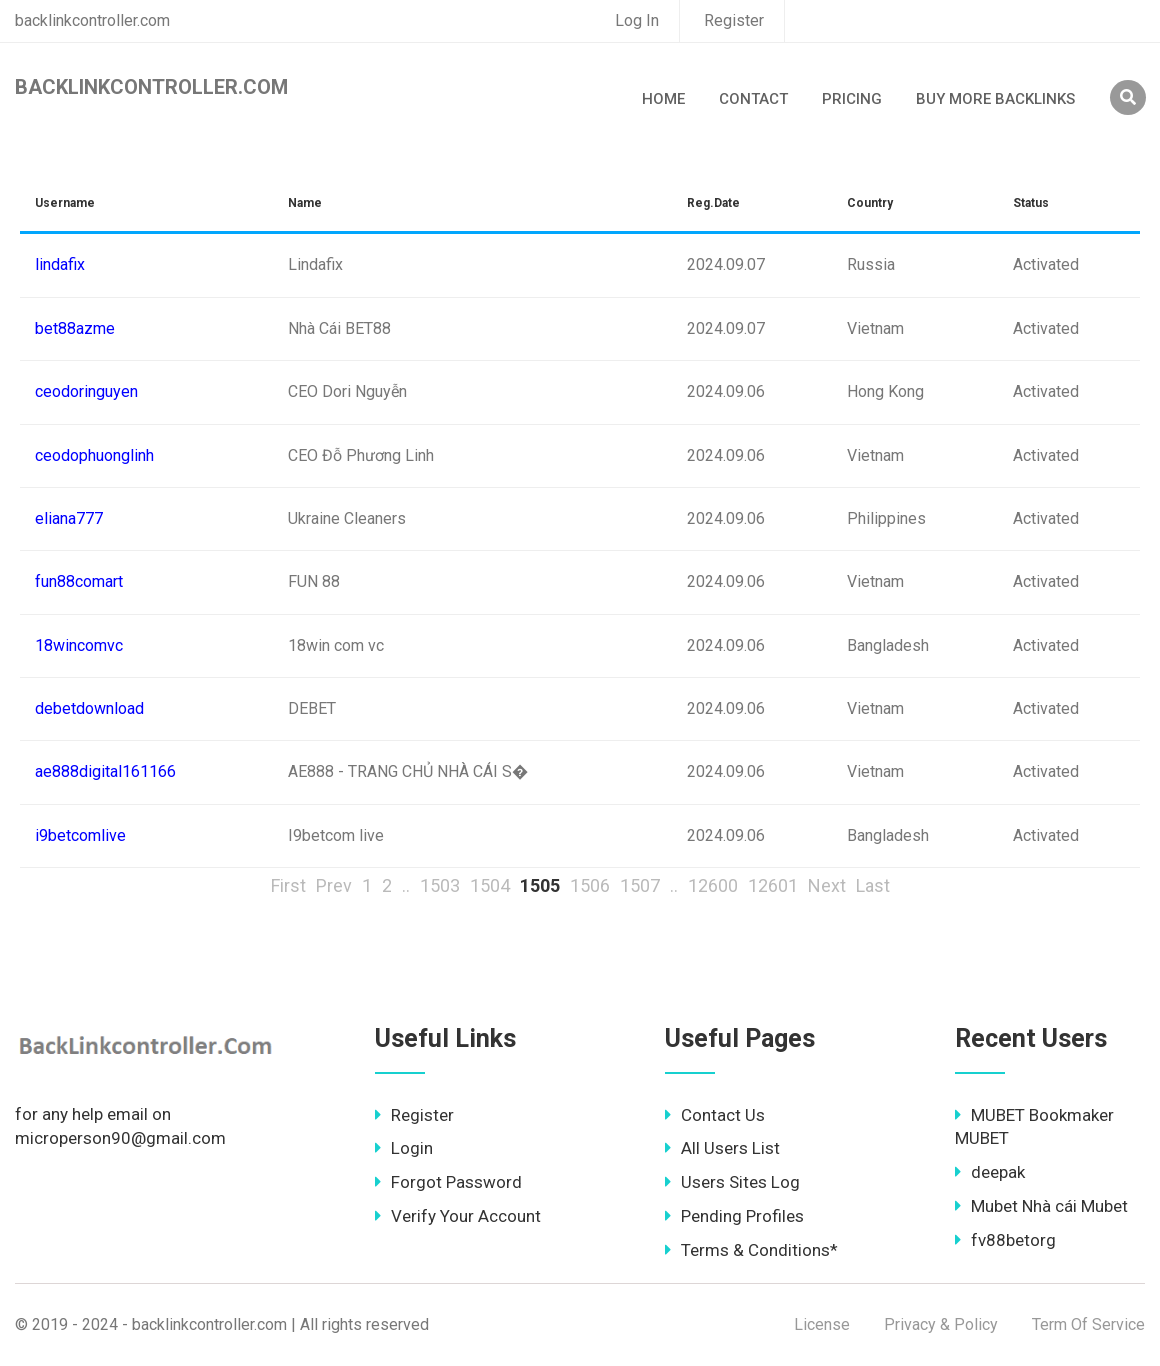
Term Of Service (1088, 1324)
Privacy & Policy (941, 1324)
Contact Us (715, 1115)
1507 (640, 885)
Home (663, 99)
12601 (773, 885)
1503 (440, 885)
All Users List (722, 1148)
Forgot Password (448, 1182)
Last (873, 885)
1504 (490, 885)
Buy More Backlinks (995, 99)
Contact (753, 99)
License (822, 1324)
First (288, 885)
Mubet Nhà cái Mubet (1041, 1206)
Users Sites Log (732, 1182)
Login (404, 1148)
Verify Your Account (458, 1216)
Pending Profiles (734, 1216)
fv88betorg (1005, 1240)
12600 (713, 885)
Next (827, 885)
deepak (990, 1172)
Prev (334, 885)
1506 (590, 885)
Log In (637, 20)
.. (406, 885)
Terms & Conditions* (751, 1250)
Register (734, 20)
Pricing (852, 99)
